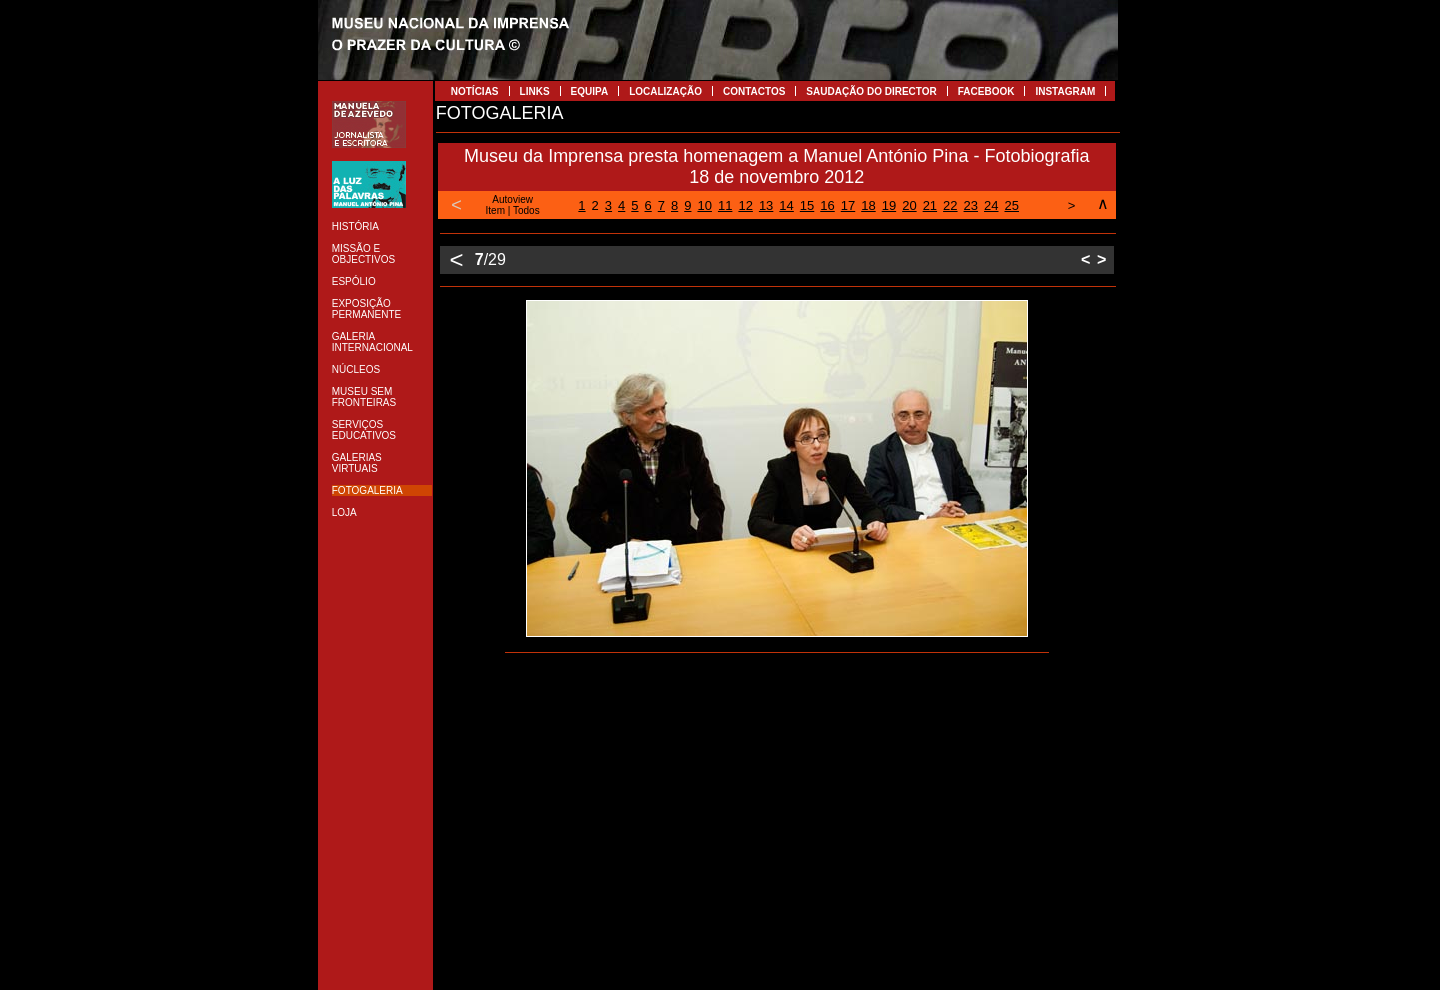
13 (766, 205)
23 (971, 205)
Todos (526, 210)
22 (950, 205)
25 (1012, 205)
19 (889, 205)
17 (848, 205)
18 (868, 205)
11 (725, 205)
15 (807, 205)
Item (495, 210)
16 (827, 205)
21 (930, 205)
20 (909, 205)
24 (991, 205)
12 (745, 205)
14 (786, 205)
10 (704, 205)
